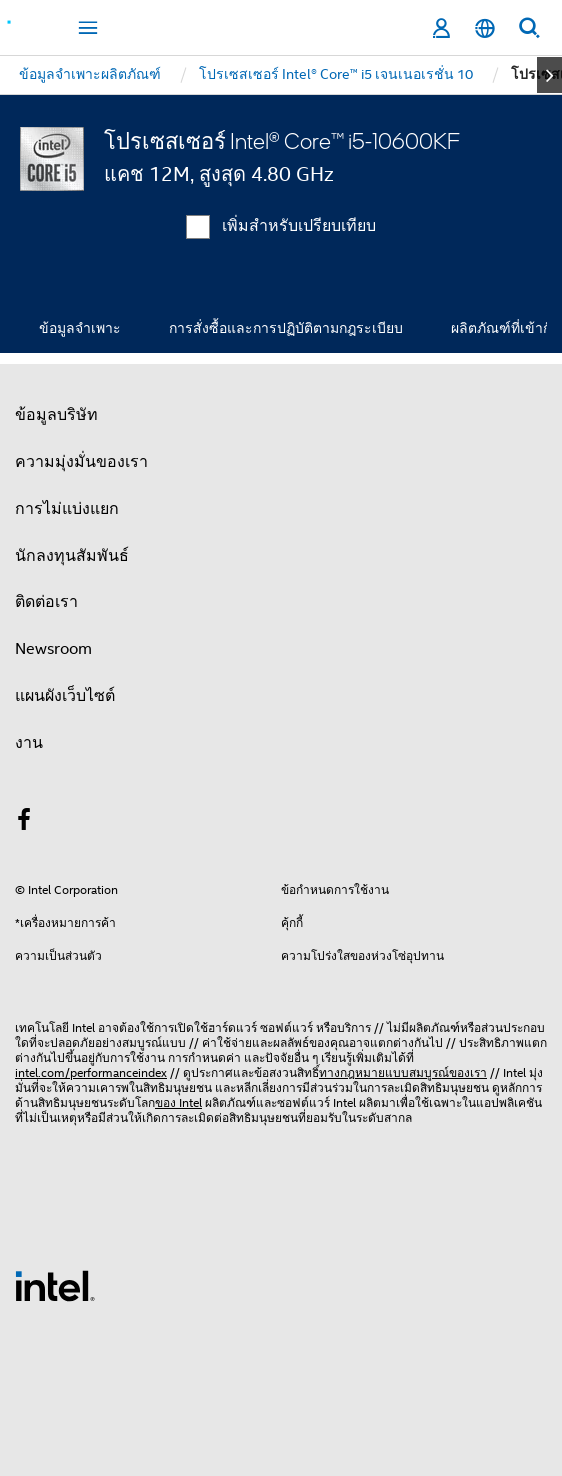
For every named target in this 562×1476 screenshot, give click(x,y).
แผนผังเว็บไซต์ (65, 696)
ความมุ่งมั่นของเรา (81, 462)
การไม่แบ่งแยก (67, 509)
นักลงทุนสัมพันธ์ (72, 556)
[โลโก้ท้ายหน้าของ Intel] (55, 1285)
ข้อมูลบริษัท (56, 415)
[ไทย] (485, 28)
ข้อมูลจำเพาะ (80, 328)
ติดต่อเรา (46, 602)
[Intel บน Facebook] (24, 823)
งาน (29, 743)
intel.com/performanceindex (91, 1072)
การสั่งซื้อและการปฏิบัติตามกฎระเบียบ (286, 328)
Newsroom (53, 649)
